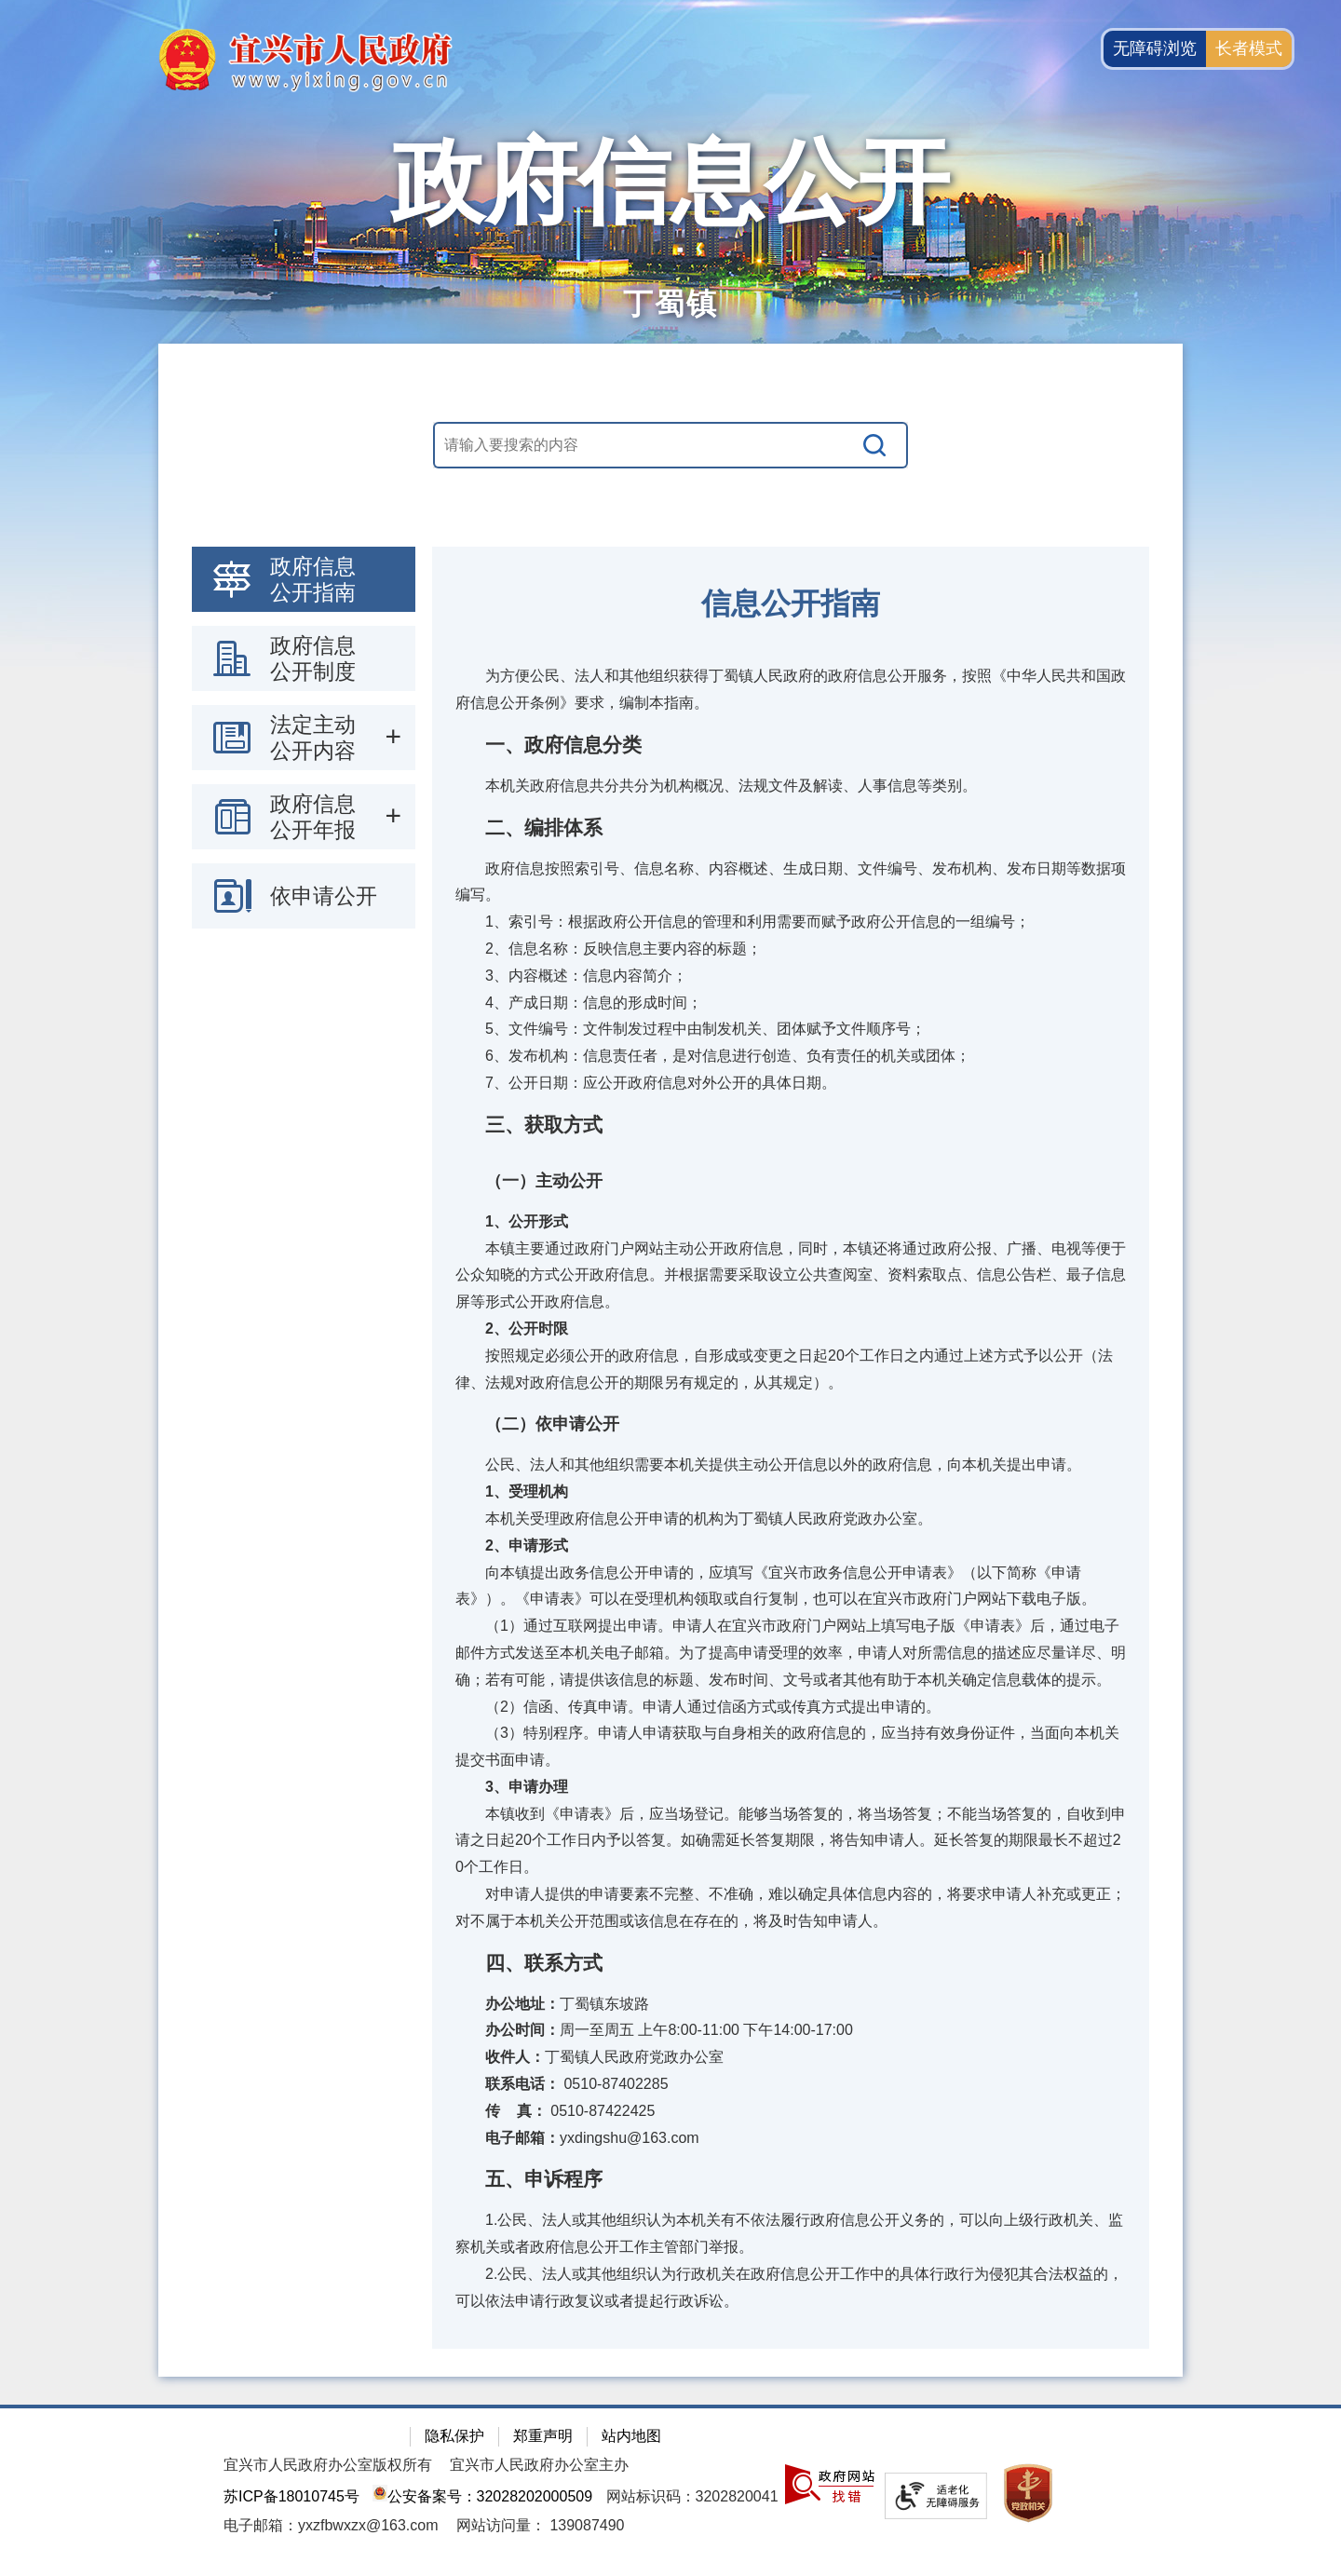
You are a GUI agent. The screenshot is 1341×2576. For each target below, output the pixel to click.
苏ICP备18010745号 (291, 2496)
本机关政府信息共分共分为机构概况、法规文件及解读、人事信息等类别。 (716, 785)
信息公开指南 (790, 603)
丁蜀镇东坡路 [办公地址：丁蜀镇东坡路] (552, 2004)
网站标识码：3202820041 (692, 2496)
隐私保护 (454, 2436)
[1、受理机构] (790, 1492)
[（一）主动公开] (790, 1181)
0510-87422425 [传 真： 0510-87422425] (555, 2111)
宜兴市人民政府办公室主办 (539, 2465)
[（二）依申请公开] (790, 1424)
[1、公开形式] (790, 1222)
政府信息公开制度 (313, 658)
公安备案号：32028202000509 (482, 2496)
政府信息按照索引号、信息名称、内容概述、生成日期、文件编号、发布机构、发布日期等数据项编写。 (790, 882)
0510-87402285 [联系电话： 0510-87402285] (562, 2084)
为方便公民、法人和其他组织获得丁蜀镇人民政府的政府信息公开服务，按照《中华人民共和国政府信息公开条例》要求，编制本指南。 (790, 689)
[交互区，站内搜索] (670, 445)
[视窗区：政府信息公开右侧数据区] (790, 1448)
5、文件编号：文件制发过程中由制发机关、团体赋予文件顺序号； (690, 1029)
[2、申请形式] (790, 1546)
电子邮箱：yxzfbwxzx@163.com (331, 2525)
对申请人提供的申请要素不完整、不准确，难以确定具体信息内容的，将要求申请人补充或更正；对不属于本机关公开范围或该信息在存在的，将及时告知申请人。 (790, 1907)
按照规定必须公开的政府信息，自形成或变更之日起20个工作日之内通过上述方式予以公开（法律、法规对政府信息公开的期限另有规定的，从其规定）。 (784, 1369)
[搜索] (875, 445)
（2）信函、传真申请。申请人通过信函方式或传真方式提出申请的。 (698, 1707)
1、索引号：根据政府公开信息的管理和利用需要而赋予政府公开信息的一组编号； (742, 921)
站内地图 (631, 2436)
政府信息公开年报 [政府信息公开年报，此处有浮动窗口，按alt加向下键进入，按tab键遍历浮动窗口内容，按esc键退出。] (313, 817)
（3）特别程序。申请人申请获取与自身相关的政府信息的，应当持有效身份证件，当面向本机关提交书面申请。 (787, 1746)
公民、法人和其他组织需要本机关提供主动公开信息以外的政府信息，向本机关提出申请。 (768, 1464)
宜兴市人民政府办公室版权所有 (328, 2465)
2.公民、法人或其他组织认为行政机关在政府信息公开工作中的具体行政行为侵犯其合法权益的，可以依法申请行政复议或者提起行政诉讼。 (789, 2287)
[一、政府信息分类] (790, 745)
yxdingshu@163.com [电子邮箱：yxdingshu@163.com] (577, 2138)
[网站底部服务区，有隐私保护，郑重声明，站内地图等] (670, 2490)
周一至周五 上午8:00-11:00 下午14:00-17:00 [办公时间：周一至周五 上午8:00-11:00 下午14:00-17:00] (654, 2030)
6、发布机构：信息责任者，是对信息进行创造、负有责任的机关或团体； (712, 1056)
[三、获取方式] (790, 1125)
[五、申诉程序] (790, 2179)
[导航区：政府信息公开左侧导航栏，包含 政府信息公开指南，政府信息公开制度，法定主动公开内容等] (303, 738)
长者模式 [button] (1248, 48)
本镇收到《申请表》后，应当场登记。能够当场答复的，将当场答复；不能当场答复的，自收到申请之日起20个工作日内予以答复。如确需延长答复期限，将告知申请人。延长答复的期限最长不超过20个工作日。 (790, 1841)
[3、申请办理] (790, 1787)
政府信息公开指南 (313, 579)
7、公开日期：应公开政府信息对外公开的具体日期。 (645, 1083)
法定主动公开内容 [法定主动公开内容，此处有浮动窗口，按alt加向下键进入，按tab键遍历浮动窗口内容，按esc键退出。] (313, 737)
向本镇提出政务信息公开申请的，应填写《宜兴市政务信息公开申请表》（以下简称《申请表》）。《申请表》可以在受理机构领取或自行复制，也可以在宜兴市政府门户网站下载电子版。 (775, 1586)
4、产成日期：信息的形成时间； (578, 1002)
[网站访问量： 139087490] (540, 2525)
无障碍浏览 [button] (1155, 48)
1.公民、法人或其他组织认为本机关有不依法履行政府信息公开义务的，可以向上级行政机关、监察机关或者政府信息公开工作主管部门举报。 (789, 2233)
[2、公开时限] (790, 1329)
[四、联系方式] (790, 1963)
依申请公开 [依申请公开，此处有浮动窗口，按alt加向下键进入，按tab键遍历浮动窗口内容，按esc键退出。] (323, 896)
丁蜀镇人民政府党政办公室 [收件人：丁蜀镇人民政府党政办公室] (589, 2057)
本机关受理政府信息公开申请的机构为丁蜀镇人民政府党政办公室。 (693, 1518)
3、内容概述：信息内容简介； (571, 975)
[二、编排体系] (790, 828)
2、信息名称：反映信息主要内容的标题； (608, 948)
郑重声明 (543, 2436)
